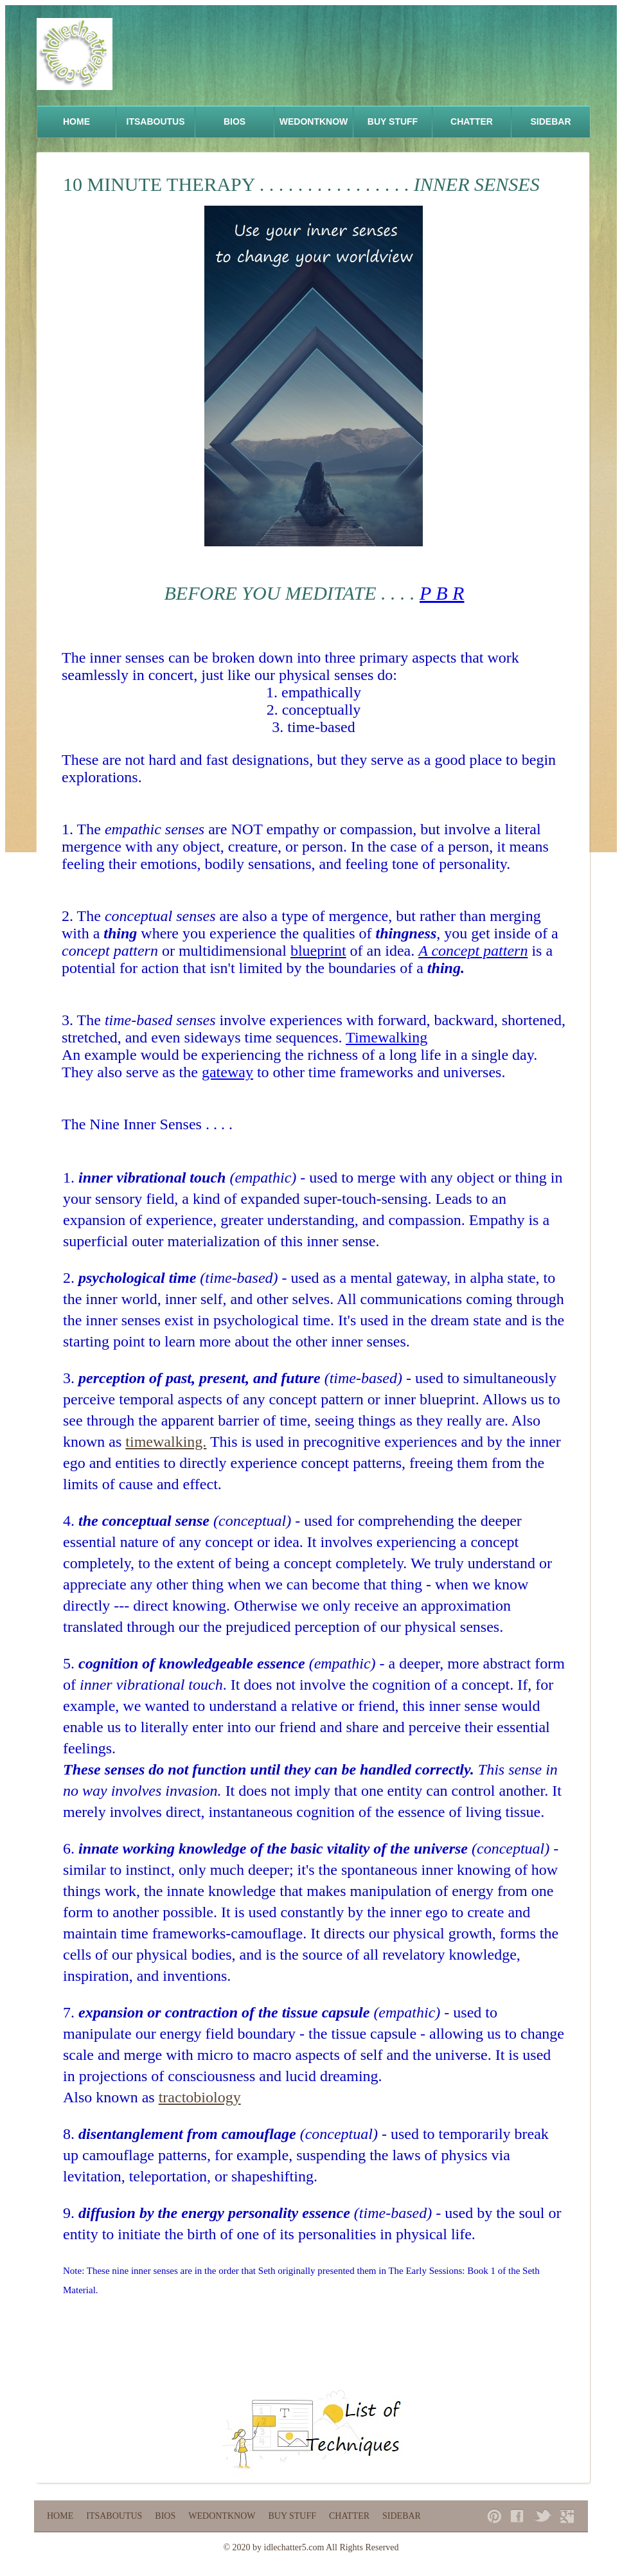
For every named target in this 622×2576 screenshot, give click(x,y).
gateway (227, 1072)
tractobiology (200, 2097)
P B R (442, 593)
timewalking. (165, 1441)
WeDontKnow (314, 121)
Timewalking (386, 1037)
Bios (234, 121)
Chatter (471, 121)
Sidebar (550, 121)
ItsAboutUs (156, 121)
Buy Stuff (393, 121)
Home (76, 121)
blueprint (318, 950)
